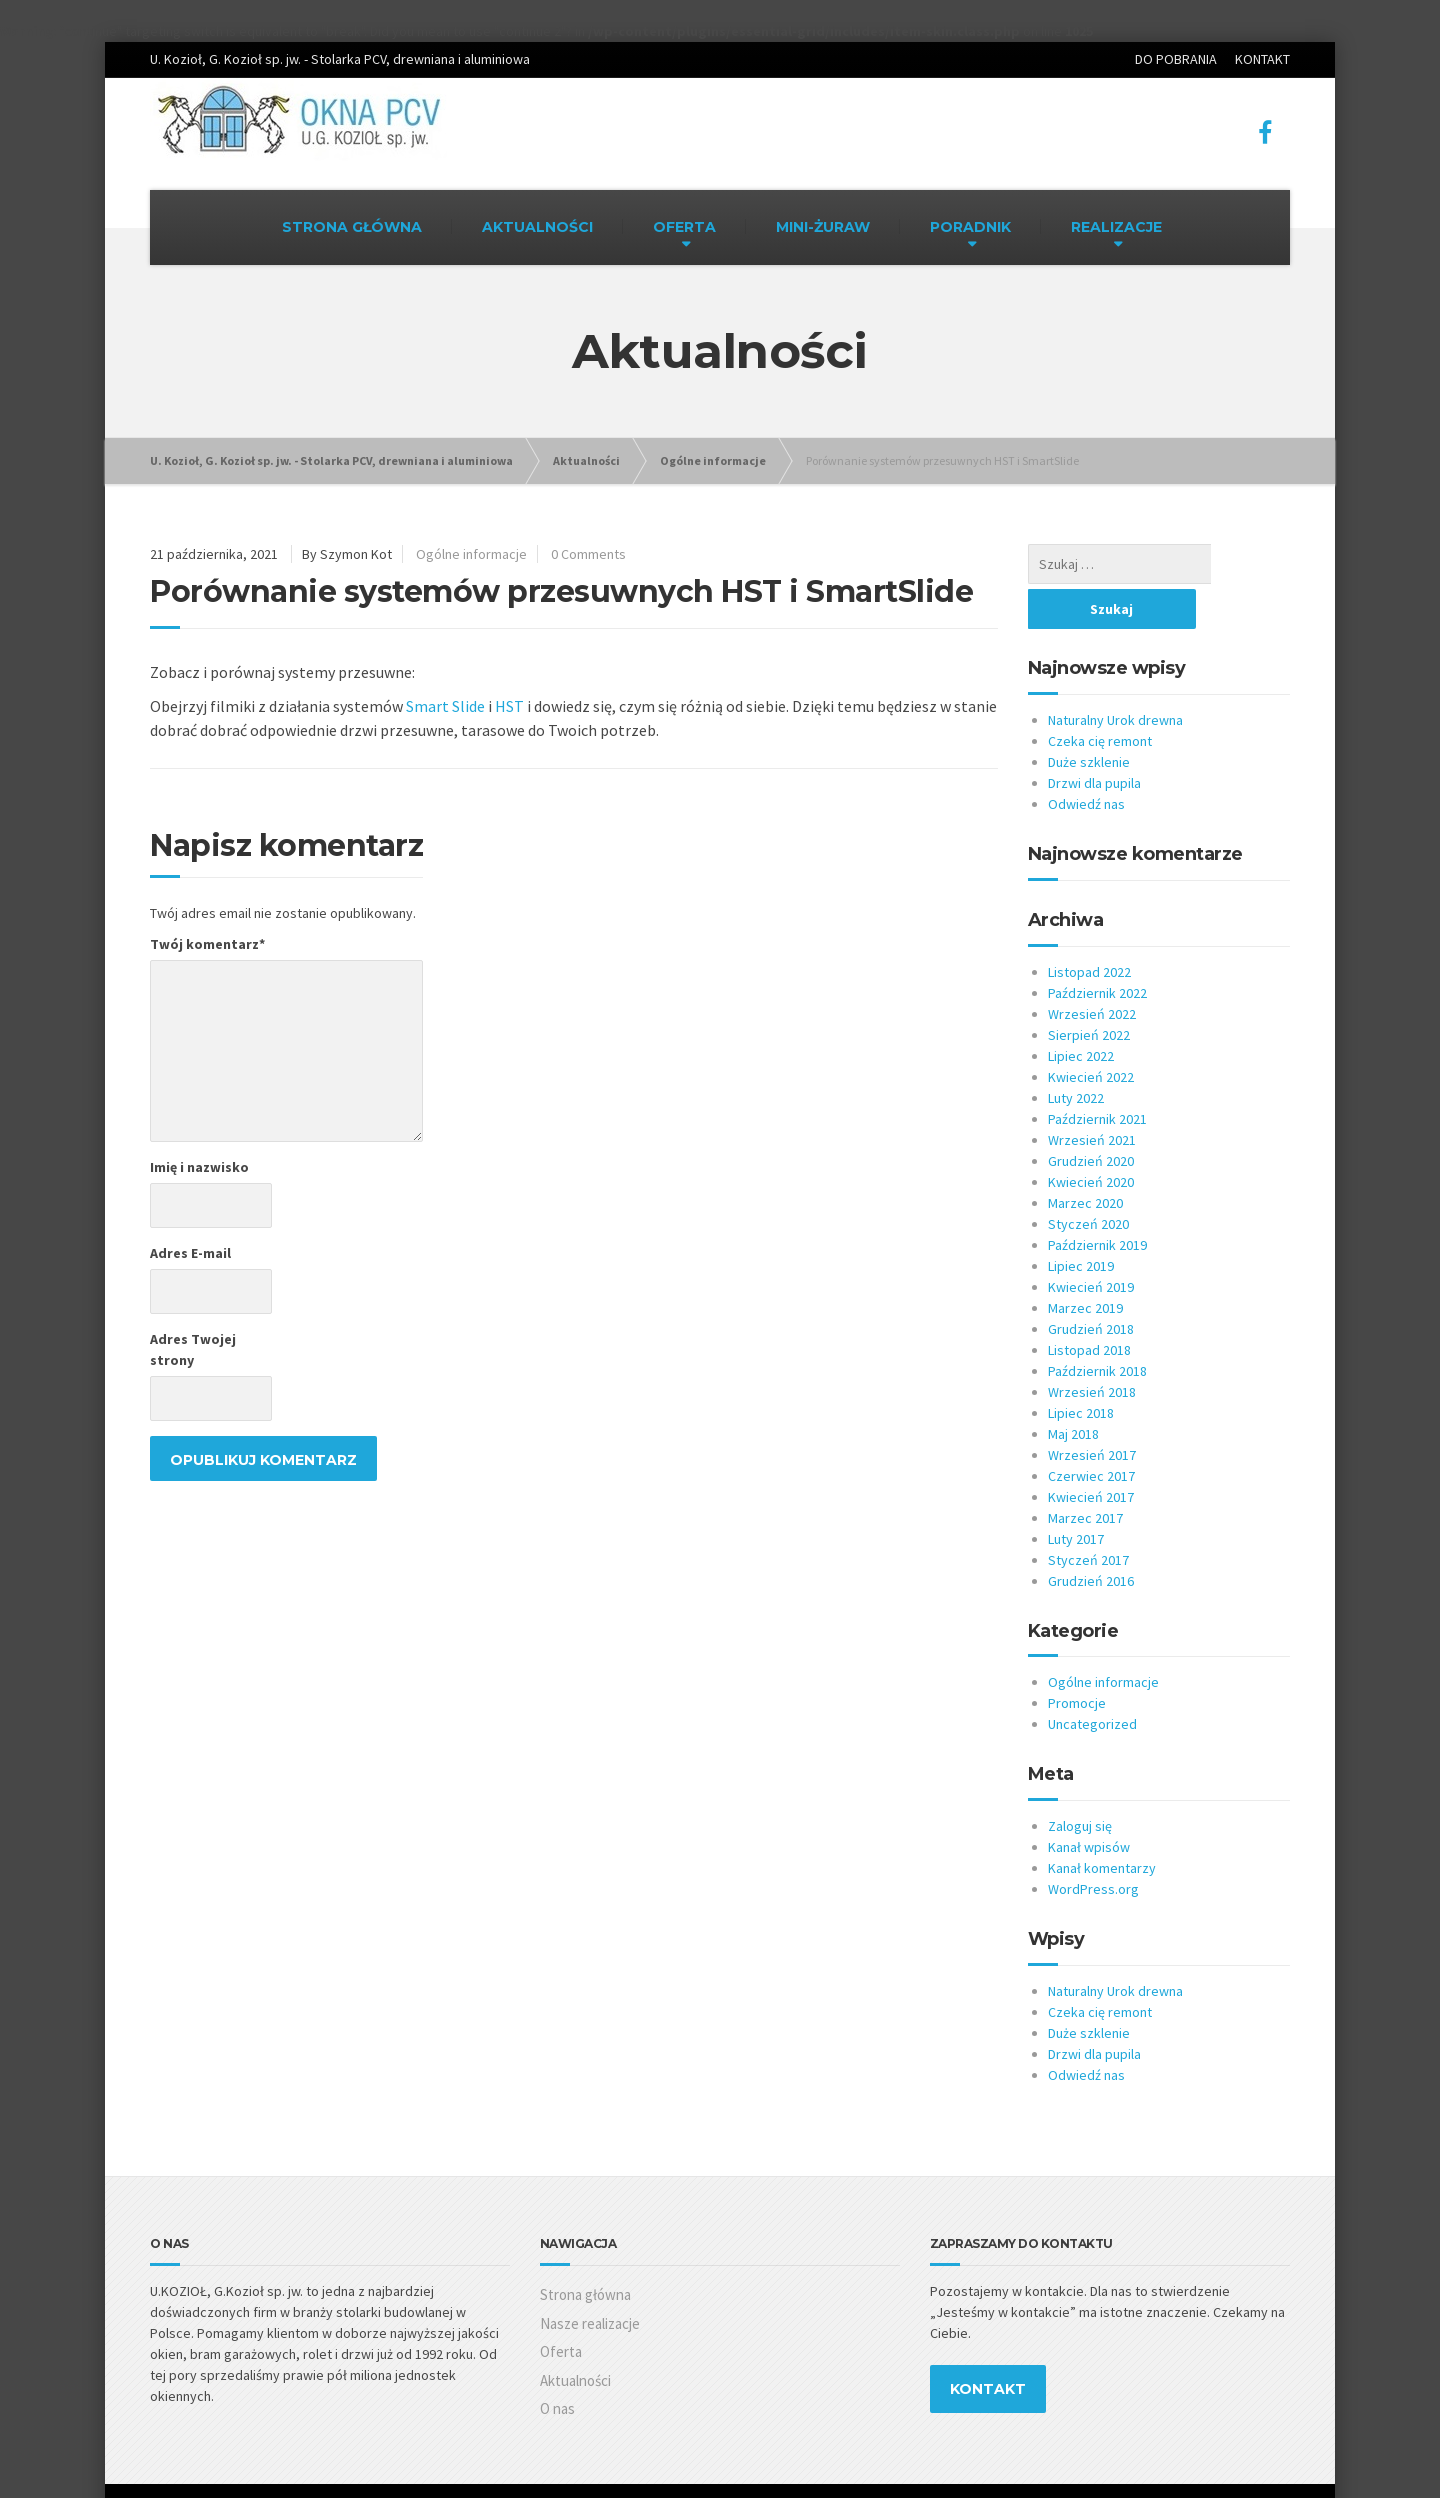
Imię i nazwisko (199, 1167)
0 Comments (588, 554)
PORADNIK (970, 227)
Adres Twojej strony (193, 1349)
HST (509, 706)
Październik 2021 (1097, 1074)
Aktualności (575, 2335)
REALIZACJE (1116, 227)
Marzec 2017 (1085, 1473)
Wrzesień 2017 (1092, 1410)
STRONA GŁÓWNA (352, 227)
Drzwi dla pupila (1094, 738)
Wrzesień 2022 (1092, 969)
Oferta (561, 2306)
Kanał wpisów (1089, 1802)
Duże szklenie (1089, 717)
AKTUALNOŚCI (537, 227)
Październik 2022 (1097, 948)
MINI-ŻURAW (823, 227)
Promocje (1077, 1658)
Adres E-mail (190, 1253)
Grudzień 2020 (1091, 1116)
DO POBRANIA (1176, 59)
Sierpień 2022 (1089, 990)
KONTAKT (1262, 59)
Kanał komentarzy (1102, 1823)
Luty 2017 (1076, 1494)
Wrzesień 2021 (1092, 1095)
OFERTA (684, 227)
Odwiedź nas (1086, 759)
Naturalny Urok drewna (1115, 675)
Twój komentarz (207, 944)
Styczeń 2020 (1088, 1179)
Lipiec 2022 (1081, 1011)
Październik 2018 (1097, 1326)
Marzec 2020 (1085, 1158)
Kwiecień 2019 (1091, 1242)
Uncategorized (1092, 1679)
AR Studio (242, 2468)
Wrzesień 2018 (1092, 1347)
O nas (557, 2363)
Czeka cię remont (1100, 696)
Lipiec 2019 (1081, 1221)
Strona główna (585, 2249)
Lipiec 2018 (1081, 1368)
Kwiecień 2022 (1091, 1032)
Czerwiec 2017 (1091, 1431)
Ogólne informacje (471, 554)
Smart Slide (445, 706)
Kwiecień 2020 (1091, 1137)
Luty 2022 (1076, 1053)
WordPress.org (1093, 1844)
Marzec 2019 (1085, 1263)
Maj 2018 (1073, 1389)
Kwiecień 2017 (1091, 1452)
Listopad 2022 (1089, 927)
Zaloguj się (1080, 1781)
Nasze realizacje (590, 2278)
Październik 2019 (1097, 1200)
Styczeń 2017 (1088, 1515)
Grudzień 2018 (1091, 1284)
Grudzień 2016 (1091, 1536)
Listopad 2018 (1089, 1305)
